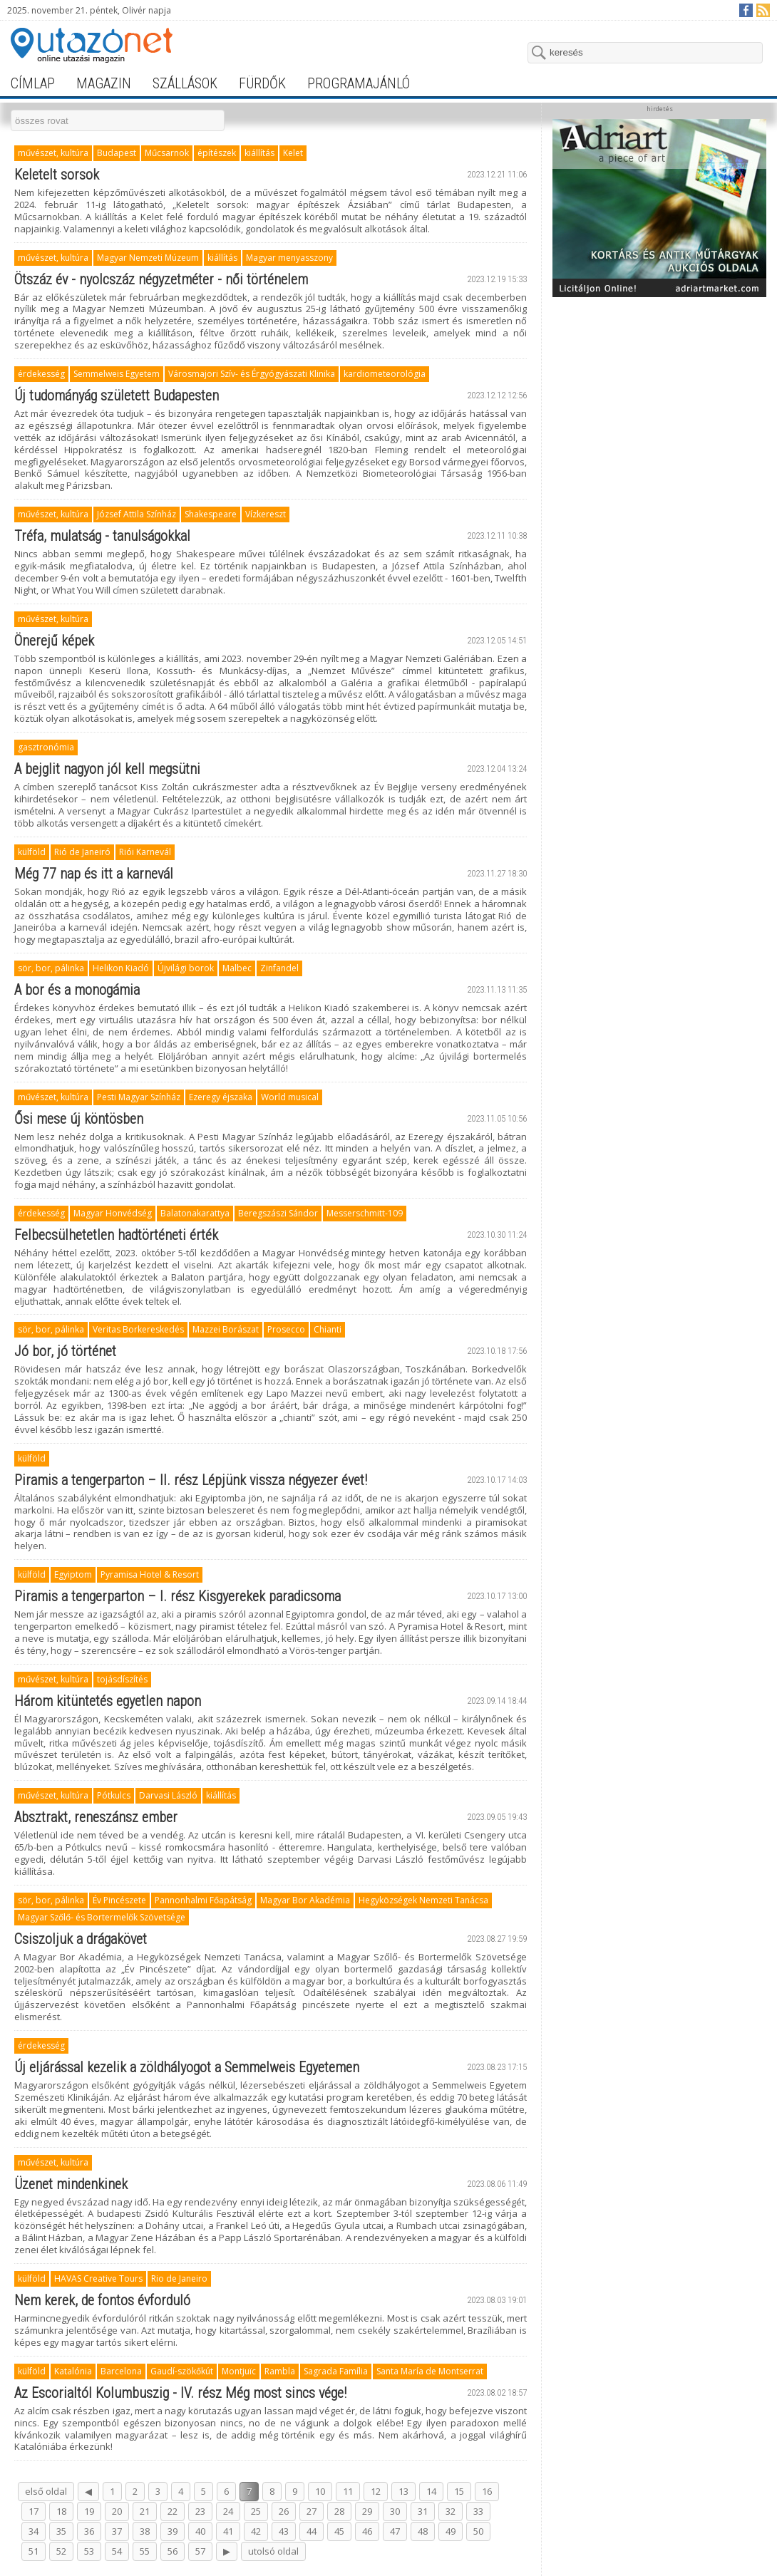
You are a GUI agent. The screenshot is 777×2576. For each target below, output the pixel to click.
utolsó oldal (273, 2551)
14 (431, 2491)
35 (61, 2531)
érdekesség (41, 374)
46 (367, 2531)
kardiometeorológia (385, 374)
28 (339, 2511)
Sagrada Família (336, 2371)
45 (339, 2531)
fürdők (262, 83)
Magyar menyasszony (289, 258)
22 (172, 2511)
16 (487, 2491)
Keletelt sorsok (56, 174)
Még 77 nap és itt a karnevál (93, 873)
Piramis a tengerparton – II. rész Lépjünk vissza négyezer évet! (190, 1480)
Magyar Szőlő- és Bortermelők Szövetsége (101, 1917)
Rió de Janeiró (82, 852)
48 (423, 2531)
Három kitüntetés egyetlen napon (107, 1700)
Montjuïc (239, 2371)
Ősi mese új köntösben (78, 1118)
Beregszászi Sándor (278, 1213)
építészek (216, 153)
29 (367, 2511)
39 (172, 2531)
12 (376, 2491)
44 (312, 2531)
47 (395, 2531)
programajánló (358, 83)
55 (145, 2551)
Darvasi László (168, 1795)
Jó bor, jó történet (65, 1351)
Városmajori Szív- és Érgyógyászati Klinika (251, 374)
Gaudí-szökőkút (181, 2371)
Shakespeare (211, 514)
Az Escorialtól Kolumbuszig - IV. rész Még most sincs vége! (180, 2392)
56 (172, 2551)
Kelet (293, 153)
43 (284, 2531)
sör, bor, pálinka (51, 968)
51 (33, 2551)
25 (256, 2511)
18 (61, 2511)
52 (61, 2551)
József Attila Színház (136, 514)
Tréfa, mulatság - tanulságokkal (102, 535)
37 (117, 2531)
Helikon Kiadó (121, 968)
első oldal (46, 2491)
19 (89, 2511)
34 (33, 2531)
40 (200, 2531)
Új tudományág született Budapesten (116, 395)
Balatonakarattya (195, 1213)
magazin (103, 83)
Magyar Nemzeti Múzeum (148, 258)
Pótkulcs (113, 1795)
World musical (290, 1097)
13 (403, 2491)
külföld (32, 852)
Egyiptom (73, 1574)
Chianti (327, 1329)
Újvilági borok (186, 968)
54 (117, 2551)
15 (459, 2491)
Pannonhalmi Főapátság (203, 1900)
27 (312, 2511)
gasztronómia (46, 747)
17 (33, 2511)
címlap (33, 83)
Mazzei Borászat (225, 1329)
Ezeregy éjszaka (220, 1097)
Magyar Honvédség (112, 1213)
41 (228, 2531)
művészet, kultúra (53, 153)
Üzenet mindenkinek (71, 2184)
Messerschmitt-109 (364, 1213)
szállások (185, 83)
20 (117, 2511)
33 (478, 2511)
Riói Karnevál (145, 852)
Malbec (237, 968)
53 (89, 2551)
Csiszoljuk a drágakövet (80, 1938)
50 (478, 2531)
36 (89, 2531)
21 (145, 2511)
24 (228, 2511)
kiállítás (259, 153)
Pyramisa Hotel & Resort (150, 1574)
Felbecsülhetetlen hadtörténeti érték (116, 1234)
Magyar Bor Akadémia (305, 1900)
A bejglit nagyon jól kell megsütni (107, 768)
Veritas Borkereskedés (138, 1329)
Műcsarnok (167, 153)
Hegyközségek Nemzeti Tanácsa (423, 1900)
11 (348, 2491)
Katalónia (73, 2371)
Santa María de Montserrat (429, 2371)
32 (451, 2511)
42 (256, 2531)
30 (395, 2511)
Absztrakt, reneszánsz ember (95, 1817)
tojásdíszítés (122, 1679)
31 (423, 2511)
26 (284, 2511)
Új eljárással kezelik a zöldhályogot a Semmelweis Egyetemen (186, 2067)
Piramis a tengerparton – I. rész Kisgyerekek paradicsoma (177, 1596)
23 (200, 2511)
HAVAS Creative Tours (98, 2278)
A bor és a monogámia (77, 989)
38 (145, 2531)
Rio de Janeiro (179, 2278)
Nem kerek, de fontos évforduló (102, 2300)
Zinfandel (279, 968)
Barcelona (121, 2371)
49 (451, 2531)
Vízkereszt (265, 514)
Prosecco (286, 1329)
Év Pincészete (119, 1900)
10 (320, 2491)
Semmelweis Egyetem (116, 374)
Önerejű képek (54, 640)
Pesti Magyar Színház (138, 1097)
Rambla (279, 2371)
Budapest (116, 153)
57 (200, 2551)
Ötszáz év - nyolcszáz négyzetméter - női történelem (161, 279)
